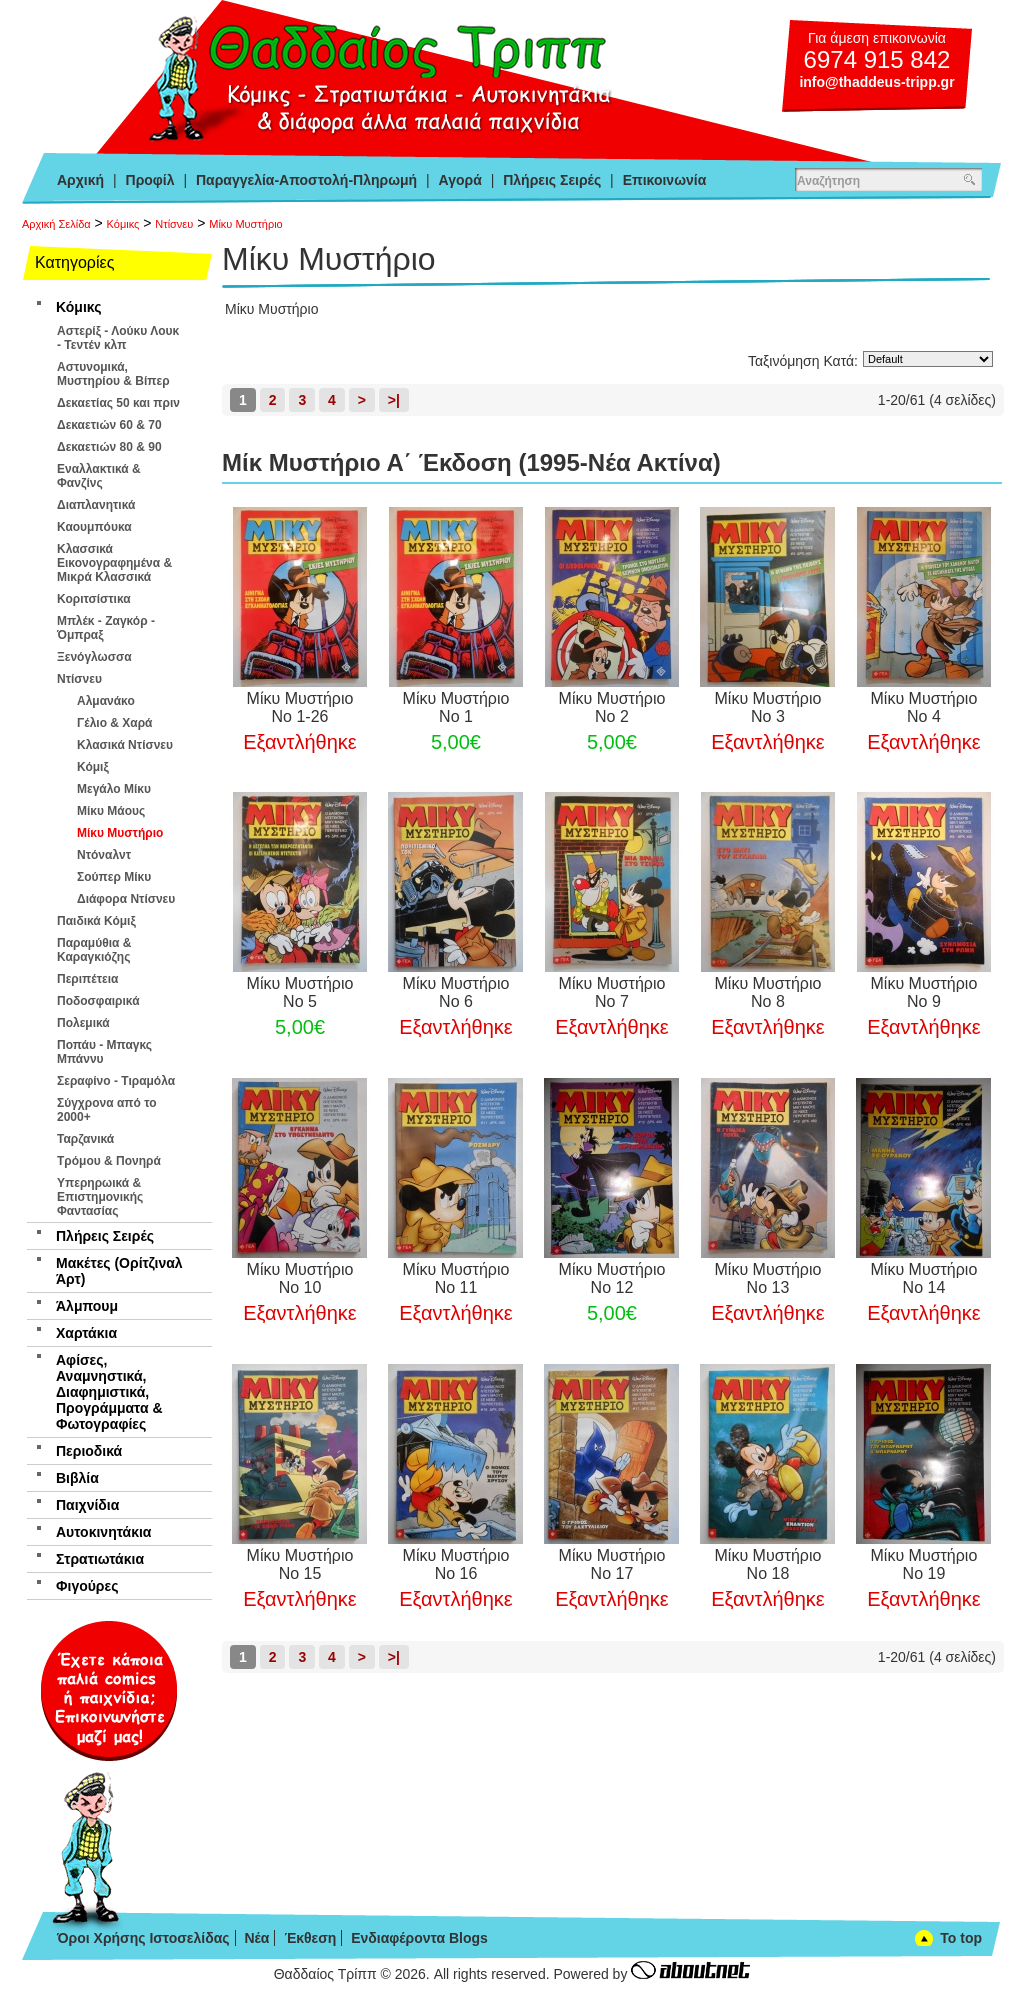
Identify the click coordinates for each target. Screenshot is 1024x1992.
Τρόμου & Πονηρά (109, 1161)
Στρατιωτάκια (100, 1559)
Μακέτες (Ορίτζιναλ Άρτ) (119, 1271)
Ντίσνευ (174, 224)
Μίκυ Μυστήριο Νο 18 (768, 1564)
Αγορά (460, 180)
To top (961, 1938)
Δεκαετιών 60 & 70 (109, 425)
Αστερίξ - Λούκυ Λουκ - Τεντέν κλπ (118, 338)
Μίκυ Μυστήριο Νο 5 (300, 992)
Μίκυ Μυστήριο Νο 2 (612, 707)
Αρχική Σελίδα (56, 224)
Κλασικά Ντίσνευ (125, 745)
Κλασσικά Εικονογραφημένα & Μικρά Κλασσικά (114, 563)
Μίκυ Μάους (111, 811)
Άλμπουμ (87, 1306)
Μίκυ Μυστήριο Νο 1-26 (300, 707)
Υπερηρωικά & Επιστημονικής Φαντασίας (100, 1197)
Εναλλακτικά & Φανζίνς (99, 476)
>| (394, 400)
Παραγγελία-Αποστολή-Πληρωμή (306, 180)
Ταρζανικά (85, 1139)
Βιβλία (77, 1478)
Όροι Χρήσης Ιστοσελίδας (143, 1938)
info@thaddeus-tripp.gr (876, 82)
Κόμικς (123, 224)
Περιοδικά (89, 1451)
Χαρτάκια (86, 1333)
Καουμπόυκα (94, 527)
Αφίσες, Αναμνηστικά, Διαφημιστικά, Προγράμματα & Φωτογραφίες (109, 1392)
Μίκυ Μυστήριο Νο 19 (924, 1564)
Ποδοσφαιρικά (98, 1001)
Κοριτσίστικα (94, 599)
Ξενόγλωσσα (94, 657)
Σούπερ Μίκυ (114, 877)
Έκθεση (310, 1938)
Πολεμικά (83, 1023)
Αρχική (80, 180)
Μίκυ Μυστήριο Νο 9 (924, 992)
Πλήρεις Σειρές (552, 180)
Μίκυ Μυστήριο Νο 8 (768, 992)
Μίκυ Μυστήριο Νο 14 (924, 1278)
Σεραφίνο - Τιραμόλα (116, 1081)
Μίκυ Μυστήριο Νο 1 (456, 707)
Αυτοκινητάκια (103, 1532)
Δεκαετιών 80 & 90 (109, 447)
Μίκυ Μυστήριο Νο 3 (768, 707)
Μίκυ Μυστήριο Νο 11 (456, 1278)
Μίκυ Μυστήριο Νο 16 (456, 1564)
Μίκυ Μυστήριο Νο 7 (612, 992)
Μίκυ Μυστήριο (245, 224)
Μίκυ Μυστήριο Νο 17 (612, 1564)
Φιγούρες (87, 1586)
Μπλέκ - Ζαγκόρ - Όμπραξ (106, 628)
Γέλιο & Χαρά (114, 723)
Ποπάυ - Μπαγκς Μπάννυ (104, 1052)
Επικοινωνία (665, 180)
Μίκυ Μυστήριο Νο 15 (300, 1564)
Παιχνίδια (87, 1505)
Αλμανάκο (106, 701)
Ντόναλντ (104, 855)
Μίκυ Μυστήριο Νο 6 (456, 992)
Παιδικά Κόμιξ (96, 921)
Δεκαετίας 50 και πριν (118, 403)
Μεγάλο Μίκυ (114, 789)
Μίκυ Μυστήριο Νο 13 (768, 1278)
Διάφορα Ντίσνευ (126, 899)
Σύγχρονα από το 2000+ (107, 1110)
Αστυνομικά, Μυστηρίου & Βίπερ (113, 374)
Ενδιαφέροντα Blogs (419, 1938)
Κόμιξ (93, 767)
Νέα (256, 1938)
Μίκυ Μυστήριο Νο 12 (612, 1278)
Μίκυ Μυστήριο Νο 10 (300, 1278)
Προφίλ (150, 180)
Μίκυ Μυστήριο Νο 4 (924, 707)
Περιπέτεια (87, 979)
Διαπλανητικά (96, 505)
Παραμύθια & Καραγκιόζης (94, 950)
